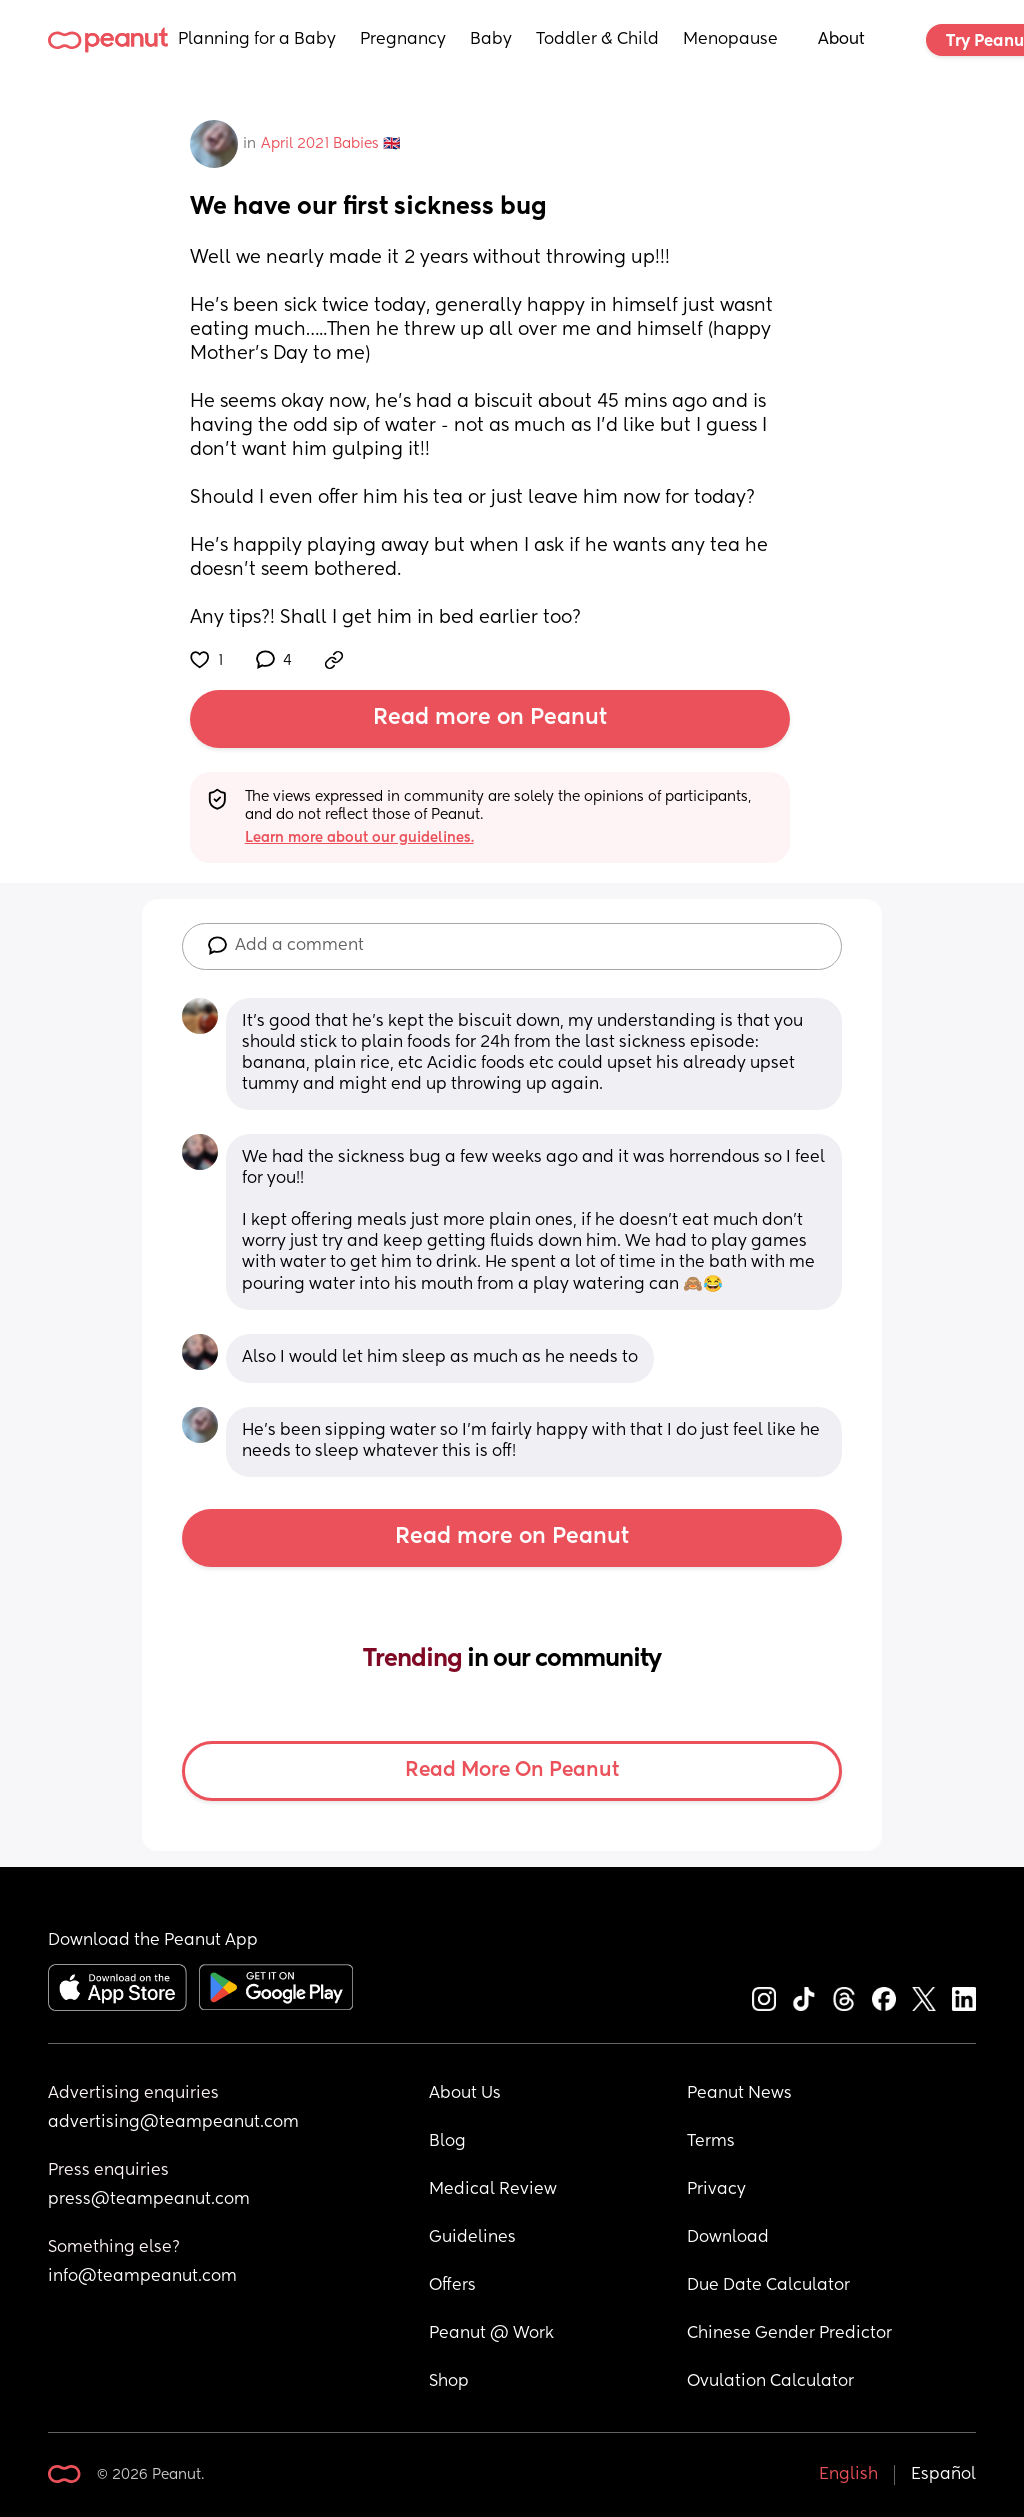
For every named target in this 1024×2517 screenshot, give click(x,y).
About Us (465, 2094)
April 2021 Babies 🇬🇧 (330, 144)
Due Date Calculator (768, 2286)
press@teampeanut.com (149, 2200)
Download (728, 2238)
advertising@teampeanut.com (173, 2123)
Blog (447, 2142)
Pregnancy (403, 40)
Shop (449, 2382)
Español (943, 2475)
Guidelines (472, 2238)
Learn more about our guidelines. (359, 838)
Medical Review (493, 2190)
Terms (711, 2142)
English (848, 2475)
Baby (491, 40)
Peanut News (739, 2094)
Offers (452, 2286)
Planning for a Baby (257, 40)
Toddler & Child (597, 40)
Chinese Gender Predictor (789, 2334)
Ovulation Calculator (770, 2382)
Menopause (730, 40)
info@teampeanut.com (142, 2277)
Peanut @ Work (491, 2334)
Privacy (716, 2190)
